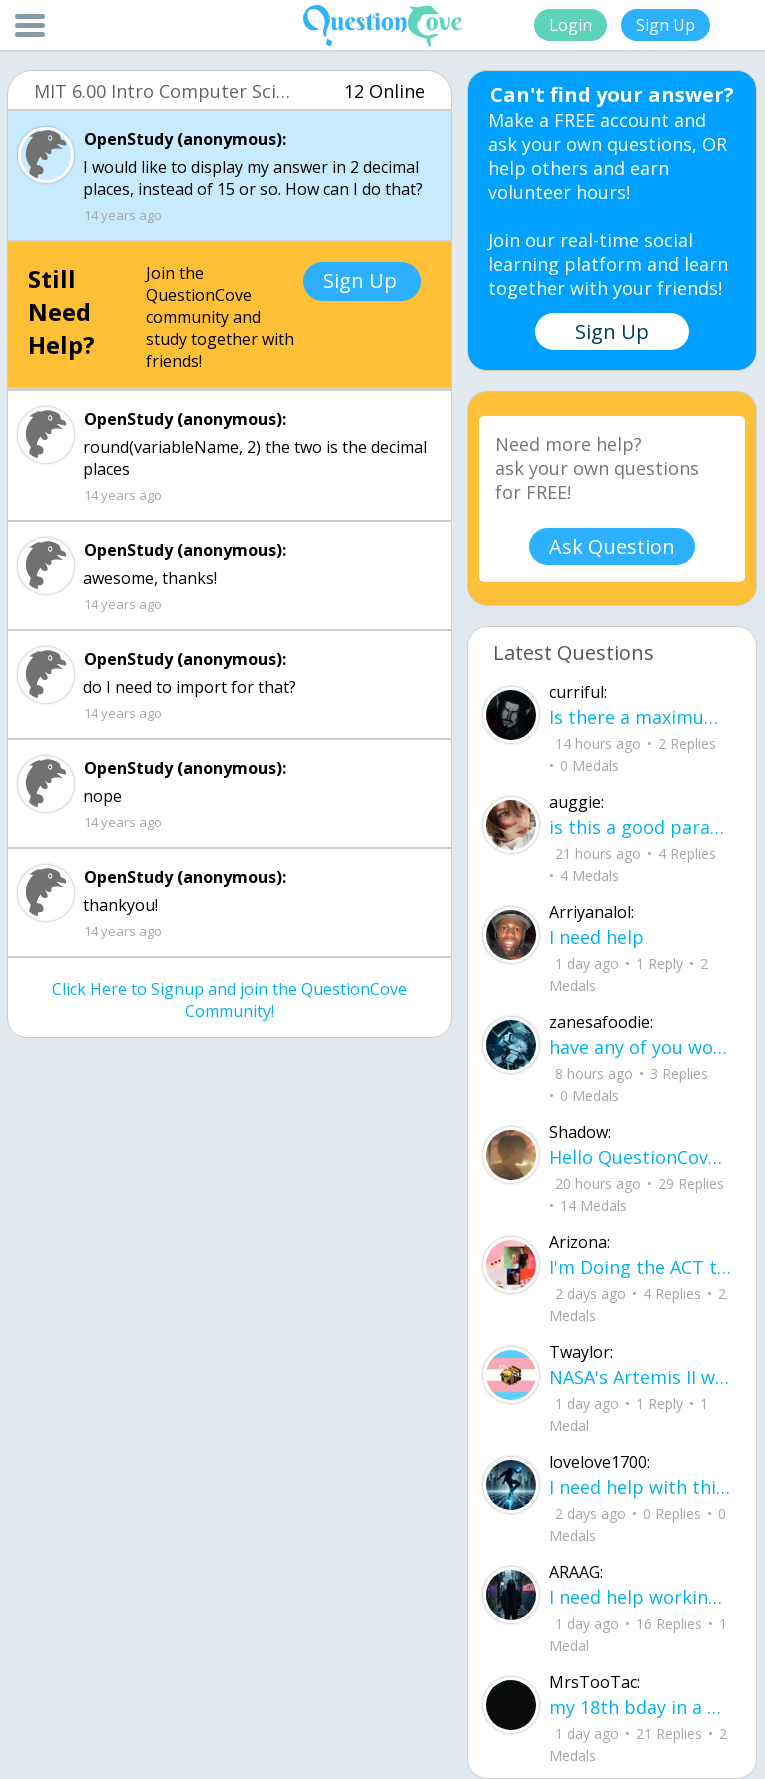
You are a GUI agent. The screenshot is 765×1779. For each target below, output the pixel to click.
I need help (596, 937)
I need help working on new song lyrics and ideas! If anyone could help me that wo (640, 1597)
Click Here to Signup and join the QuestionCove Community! (229, 1000)
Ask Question (612, 546)
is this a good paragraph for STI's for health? (640, 827)
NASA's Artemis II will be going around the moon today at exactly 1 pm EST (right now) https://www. (640, 1377)
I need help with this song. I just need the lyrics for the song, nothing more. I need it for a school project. (640, 1487)
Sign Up (665, 25)
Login (570, 25)
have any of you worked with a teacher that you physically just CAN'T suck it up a (640, 1047)
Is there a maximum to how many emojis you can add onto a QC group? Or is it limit (640, 717)
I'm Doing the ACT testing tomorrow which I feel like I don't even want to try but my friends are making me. (640, 1267)
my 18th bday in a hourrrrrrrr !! (640, 1707)
